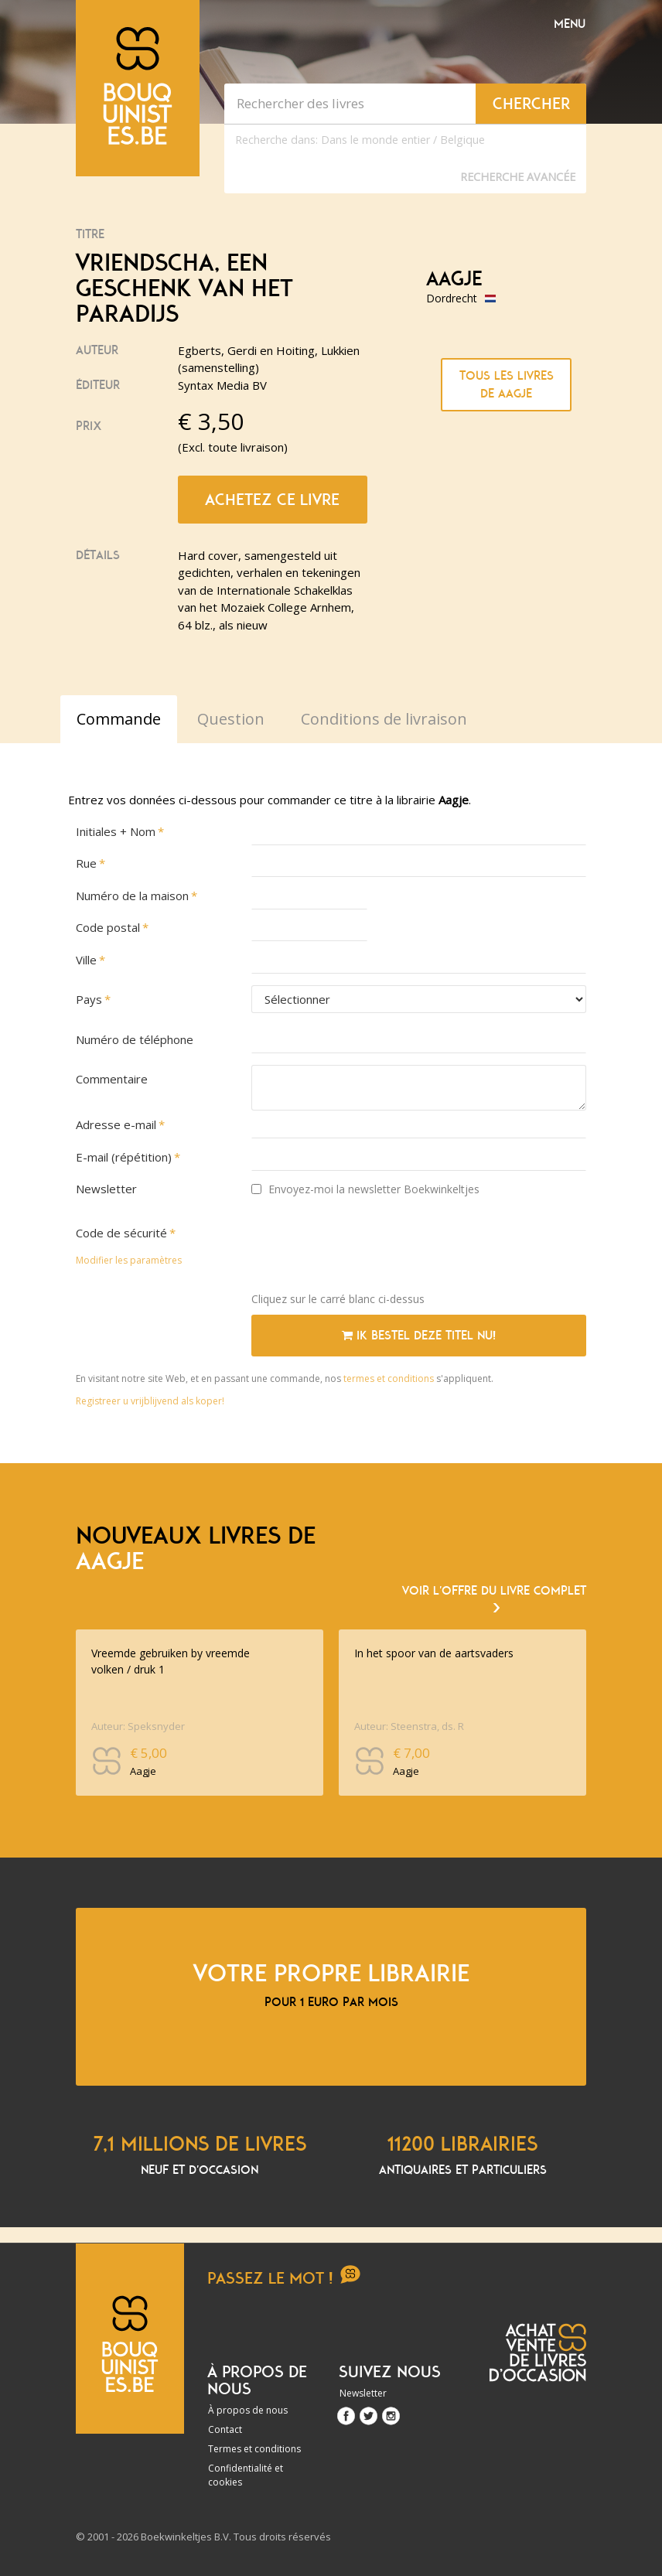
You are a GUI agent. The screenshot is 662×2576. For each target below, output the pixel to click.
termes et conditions (389, 1378)
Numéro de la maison (132, 895)
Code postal (108, 927)
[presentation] (368, 1250)
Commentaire (112, 1079)
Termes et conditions (254, 2448)
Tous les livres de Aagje (506, 385)
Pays (89, 999)
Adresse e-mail (116, 1124)
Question (230, 718)
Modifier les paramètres (129, 1260)
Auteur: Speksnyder (138, 1726)
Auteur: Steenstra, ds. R (409, 1726)
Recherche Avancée (517, 176)
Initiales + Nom (115, 831)
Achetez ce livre (272, 499)
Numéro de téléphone (134, 1039)
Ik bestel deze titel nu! (419, 1336)
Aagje (454, 279)
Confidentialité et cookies (245, 2475)
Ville (86, 959)
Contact (225, 2429)
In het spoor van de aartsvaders (434, 1653)
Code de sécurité (121, 1232)
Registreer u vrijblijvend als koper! (150, 1400)
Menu (569, 24)
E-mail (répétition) (124, 1157)
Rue (86, 863)
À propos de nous (248, 2410)
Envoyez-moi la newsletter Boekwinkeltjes (365, 1189)
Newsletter (106, 1188)
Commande (119, 718)
